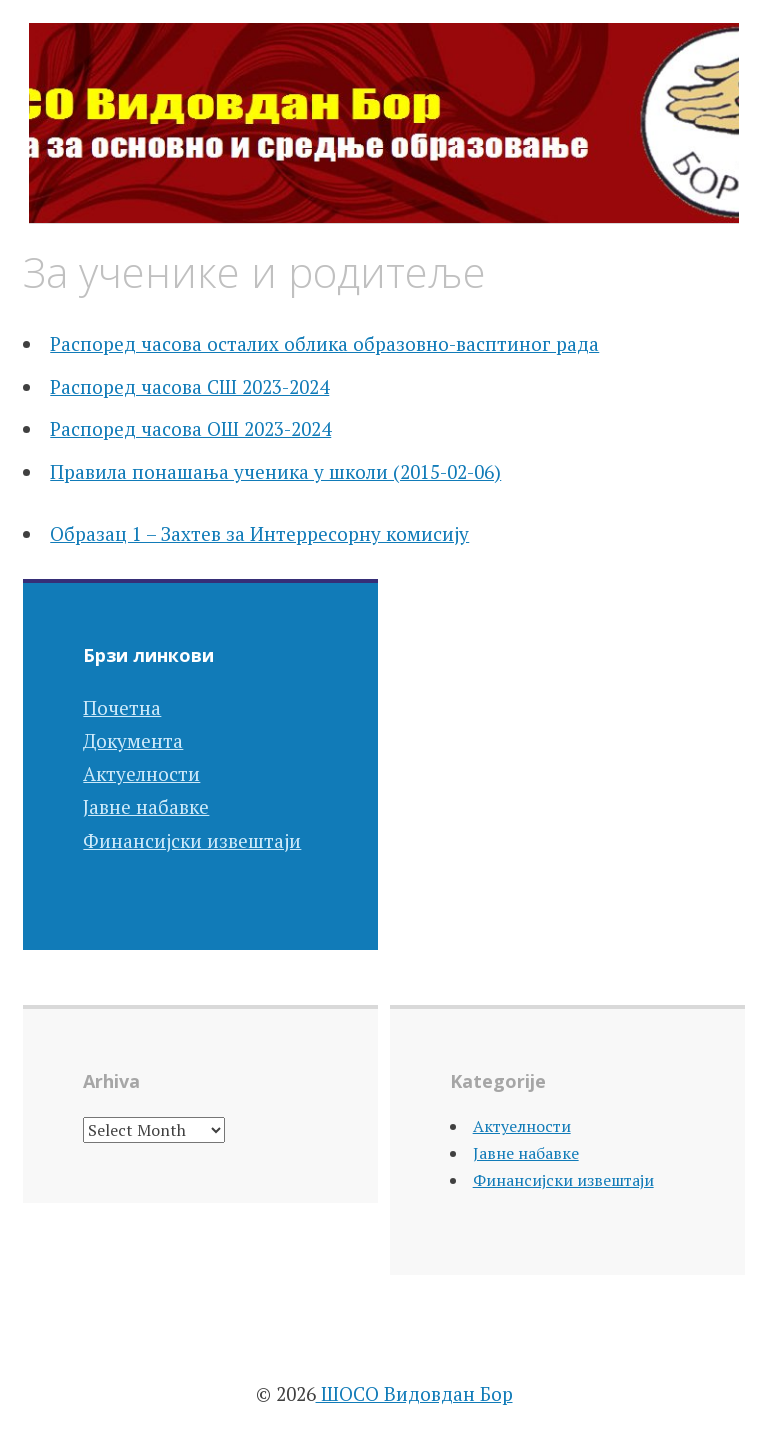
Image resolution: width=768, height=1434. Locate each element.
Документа (133, 740)
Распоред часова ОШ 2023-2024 (190, 428)
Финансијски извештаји (192, 840)
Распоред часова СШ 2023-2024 (189, 386)
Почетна (122, 707)
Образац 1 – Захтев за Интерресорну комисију (259, 533)
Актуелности (141, 773)
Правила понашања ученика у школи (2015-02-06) (275, 471)
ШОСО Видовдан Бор (414, 1393)
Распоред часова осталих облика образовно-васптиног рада (324, 343)
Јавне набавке (146, 806)
